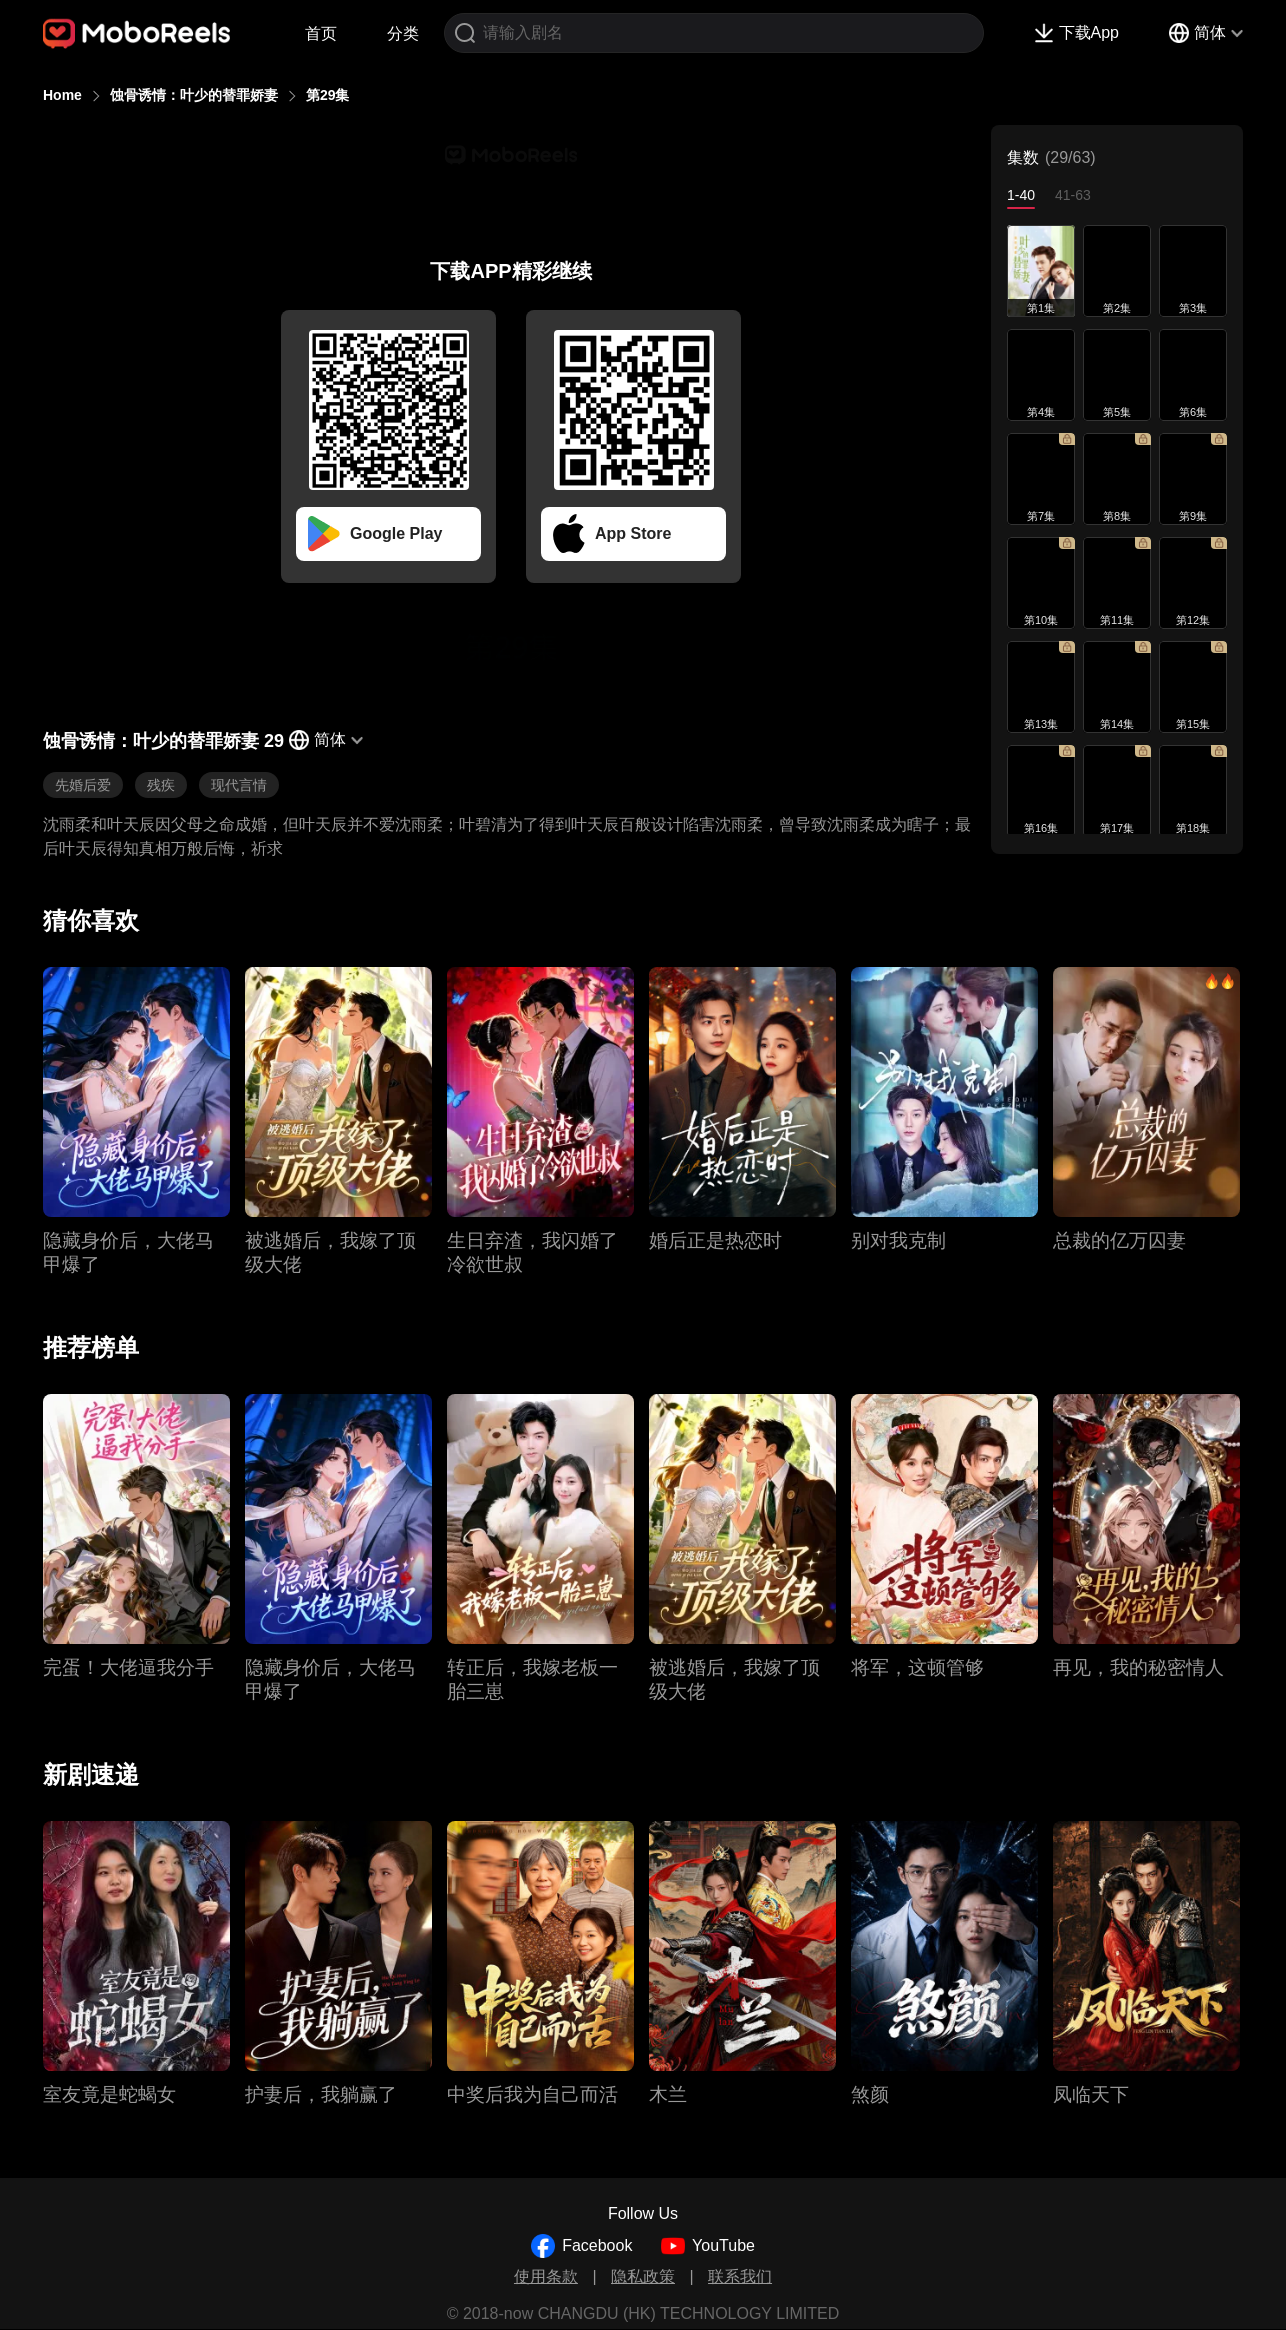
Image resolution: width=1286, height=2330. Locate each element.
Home (62, 95)
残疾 (161, 785)
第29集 (328, 95)
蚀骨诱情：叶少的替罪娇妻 (194, 95)
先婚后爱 (83, 785)
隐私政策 (643, 2276)
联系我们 (740, 2276)
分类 (403, 33)
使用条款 (546, 2276)
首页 (321, 33)
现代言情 (239, 785)
